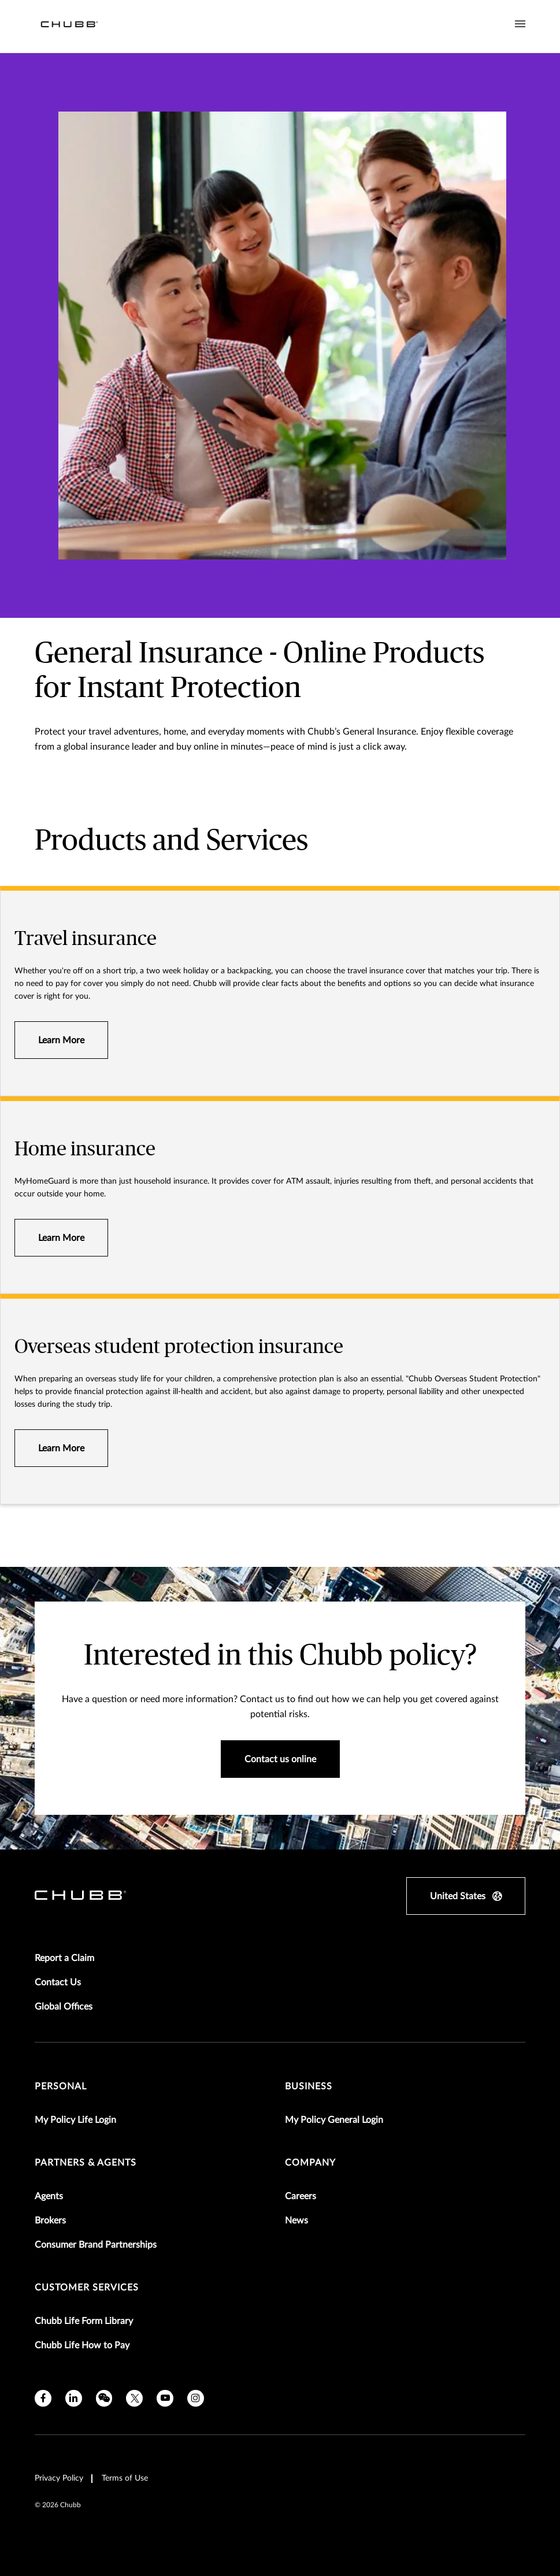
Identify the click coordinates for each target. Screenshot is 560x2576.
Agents (49, 2196)
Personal (61, 2086)
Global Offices (63, 2006)
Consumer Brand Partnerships (96, 2244)
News (296, 2220)
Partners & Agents (85, 2162)
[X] (134, 2398)
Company (310, 2162)
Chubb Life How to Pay (82, 2345)
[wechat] (104, 2398)
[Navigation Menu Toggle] (520, 24)
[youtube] (165, 2398)
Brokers (50, 2220)
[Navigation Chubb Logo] (69, 26)
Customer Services (87, 2287)
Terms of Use (125, 2478)
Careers (300, 2196)
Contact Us (58, 1982)
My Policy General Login (334, 2120)
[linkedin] (73, 2398)
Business (308, 2086)
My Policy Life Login (75, 2120)
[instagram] (195, 2398)
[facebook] (43, 2398)
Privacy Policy (59, 2478)
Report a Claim (64, 1958)
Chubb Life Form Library (84, 2321)
